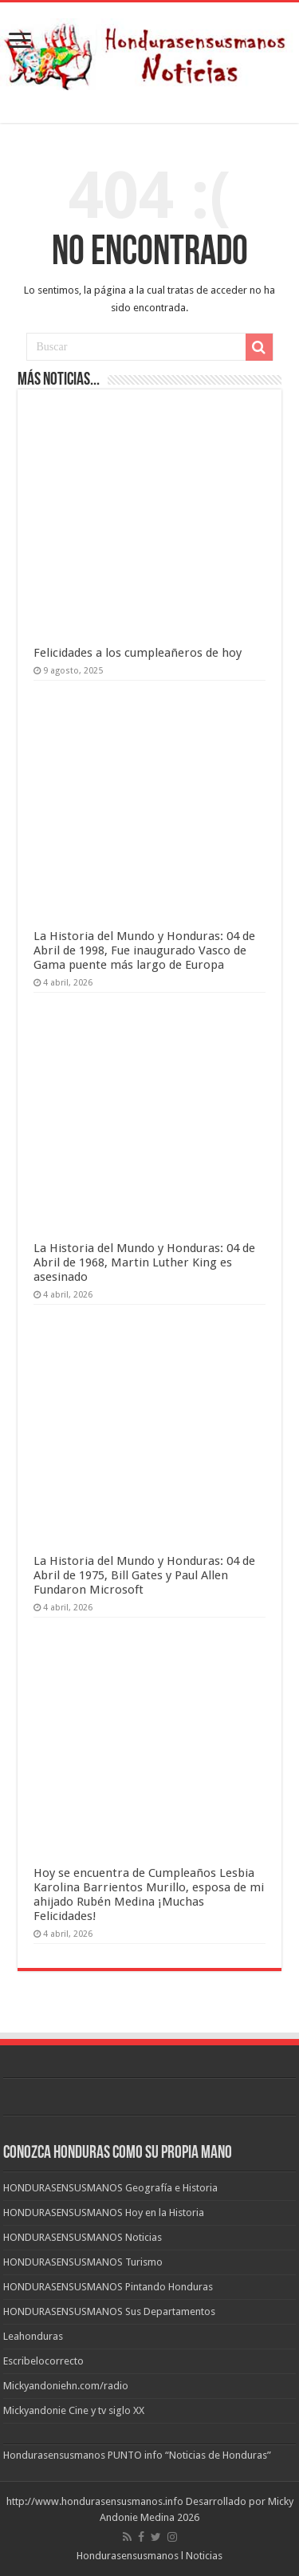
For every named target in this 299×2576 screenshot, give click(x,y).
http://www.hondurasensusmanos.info (94, 2501)
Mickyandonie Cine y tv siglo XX (73, 2410)
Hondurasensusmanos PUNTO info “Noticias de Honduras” (137, 2455)
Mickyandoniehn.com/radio (65, 2386)
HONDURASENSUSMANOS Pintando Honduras (108, 2287)
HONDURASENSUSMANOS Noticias (82, 2237)
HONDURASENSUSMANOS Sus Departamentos (109, 2311)
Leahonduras (33, 2336)
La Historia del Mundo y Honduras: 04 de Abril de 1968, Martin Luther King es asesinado (144, 1262)
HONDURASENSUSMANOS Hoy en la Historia (103, 2212)
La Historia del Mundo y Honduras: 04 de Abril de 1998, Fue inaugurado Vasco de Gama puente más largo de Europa (144, 950)
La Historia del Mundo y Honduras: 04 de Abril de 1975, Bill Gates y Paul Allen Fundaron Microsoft (144, 1575)
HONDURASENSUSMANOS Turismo (83, 2262)
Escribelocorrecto (43, 2361)
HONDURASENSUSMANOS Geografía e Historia (110, 2188)
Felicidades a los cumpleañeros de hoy (137, 653)
